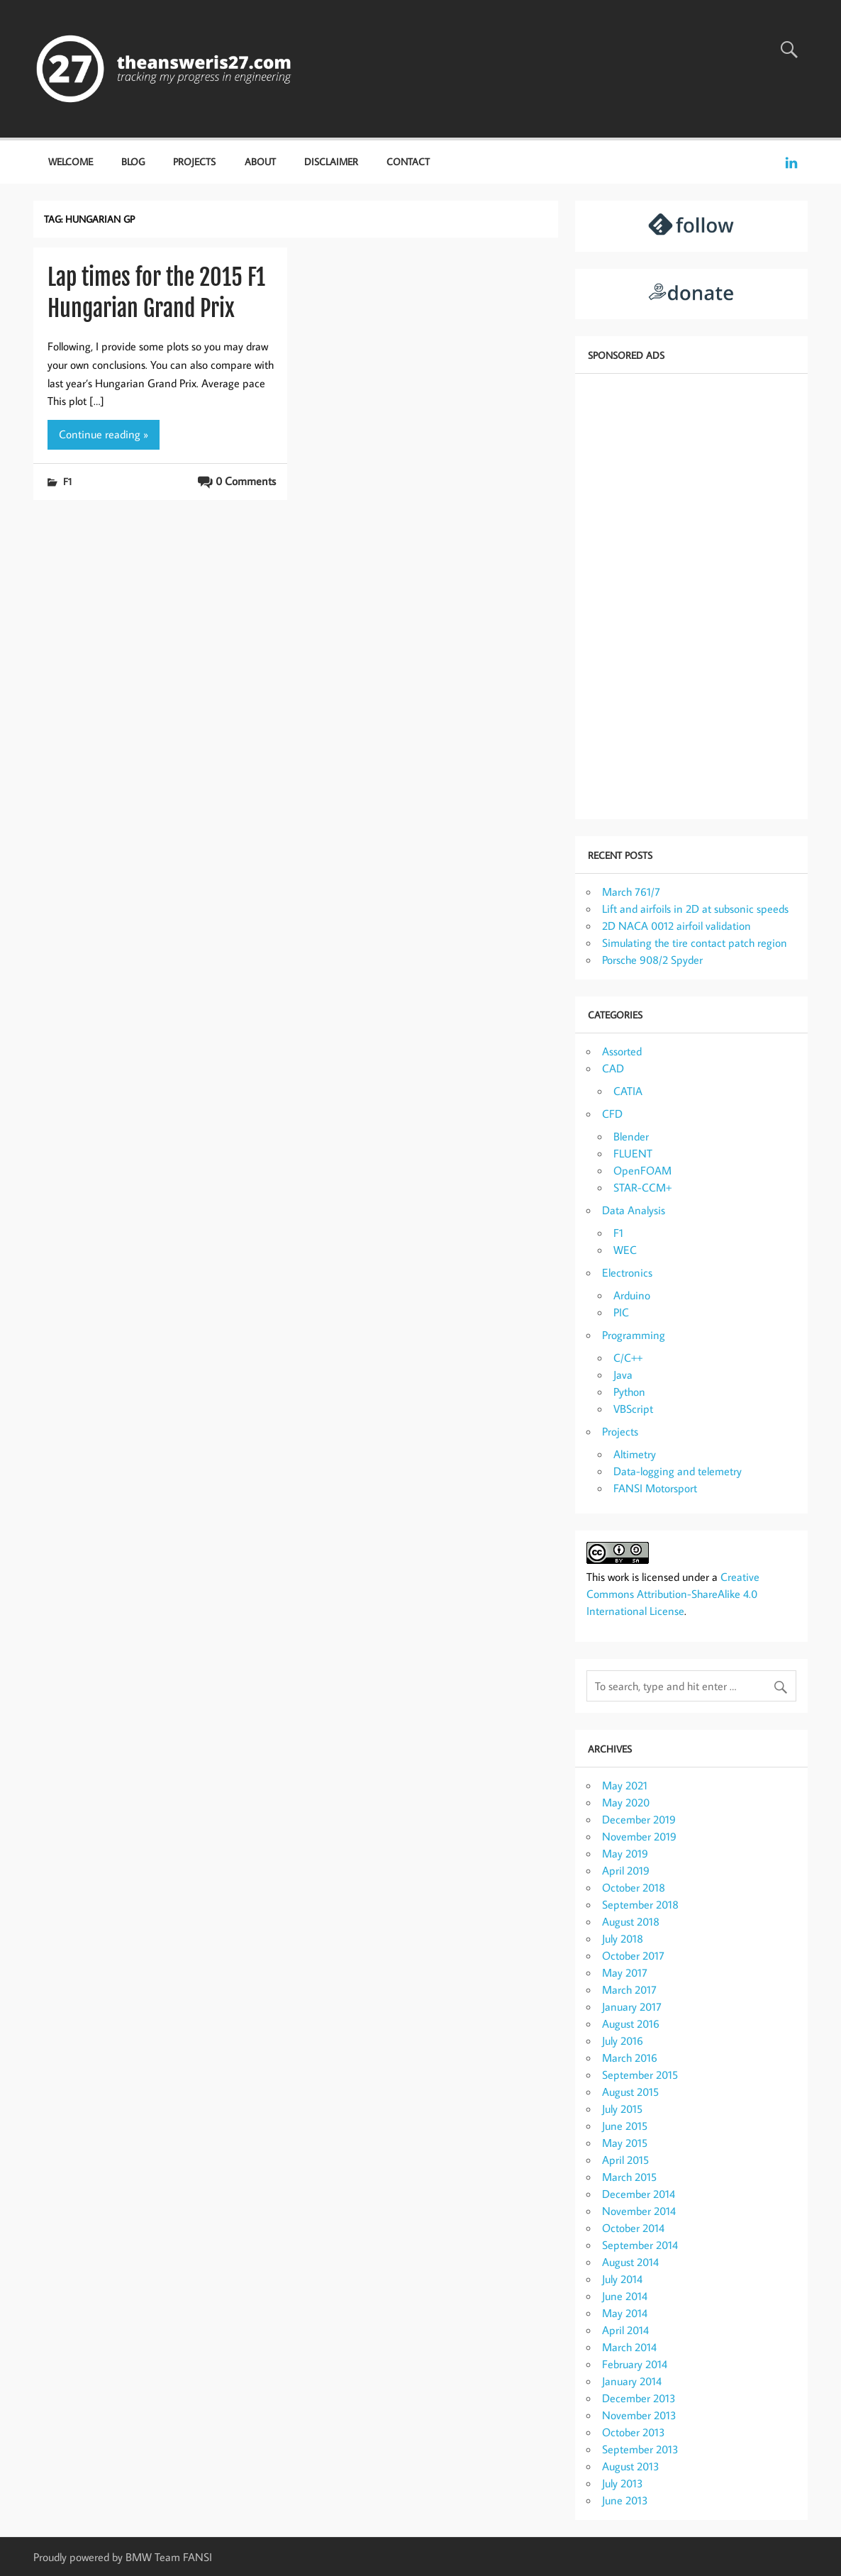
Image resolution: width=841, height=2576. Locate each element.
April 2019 (626, 1870)
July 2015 (622, 2109)
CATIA (627, 1091)
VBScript (633, 1408)
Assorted (622, 1051)
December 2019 (639, 1819)
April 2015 (625, 2160)
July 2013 (622, 2483)
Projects (194, 161)
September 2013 (640, 2449)
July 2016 (622, 2040)
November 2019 (639, 1836)
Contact (408, 161)
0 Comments (246, 481)
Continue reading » (103, 434)
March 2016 (629, 2057)
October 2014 (633, 2228)
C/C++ (627, 1357)
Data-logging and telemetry (677, 1471)
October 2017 (633, 1955)
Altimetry (634, 1454)
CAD (613, 1068)
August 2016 (630, 2023)
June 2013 (625, 2500)
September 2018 (640, 1904)
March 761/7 (631, 891)
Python (629, 1391)
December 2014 (638, 2194)
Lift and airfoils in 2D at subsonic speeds (695, 908)
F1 (67, 481)
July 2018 (622, 1938)
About (260, 161)
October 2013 (633, 2432)
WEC (625, 1250)
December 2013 (639, 2398)
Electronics (627, 1272)
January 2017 (632, 2006)
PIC (621, 1312)
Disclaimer (331, 161)
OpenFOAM (642, 1170)
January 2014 (632, 2381)
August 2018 (630, 1921)
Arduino (631, 1295)
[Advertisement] (691, 595)
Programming (633, 1335)
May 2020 (626, 1802)
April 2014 (625, 2330)
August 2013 (630, 2466)
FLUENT (632, 1153)
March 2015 (629, 2177)
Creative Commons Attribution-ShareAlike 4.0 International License (672, 1594)
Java (623, 1374)
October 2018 (633, 1887)
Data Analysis (633, 1210)
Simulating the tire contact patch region (694, 943)
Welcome (70, 161)
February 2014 (634, 2364)
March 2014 (629, 2347)
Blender (631, 1136)
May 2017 (624, 1972)
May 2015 (624, 2143)
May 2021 (624, 1785)
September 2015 (640, 2074)
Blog (133, 161)
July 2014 (622, 2279)
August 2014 (630, 2262)
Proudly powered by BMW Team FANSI (122, 2557)
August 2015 (630, 2091)
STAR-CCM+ (642, 1187)
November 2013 (639, 2415)
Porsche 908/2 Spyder (652, 960)
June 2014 (624, 2296)
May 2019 (625, 1853)
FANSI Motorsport (655, 1488)
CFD (612, 1113)
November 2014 (639, 2211)
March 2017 (629, 1989)
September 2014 (640, 2245)
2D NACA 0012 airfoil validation (676, 925)
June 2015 (624, 2126)
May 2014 (624, 2313)
